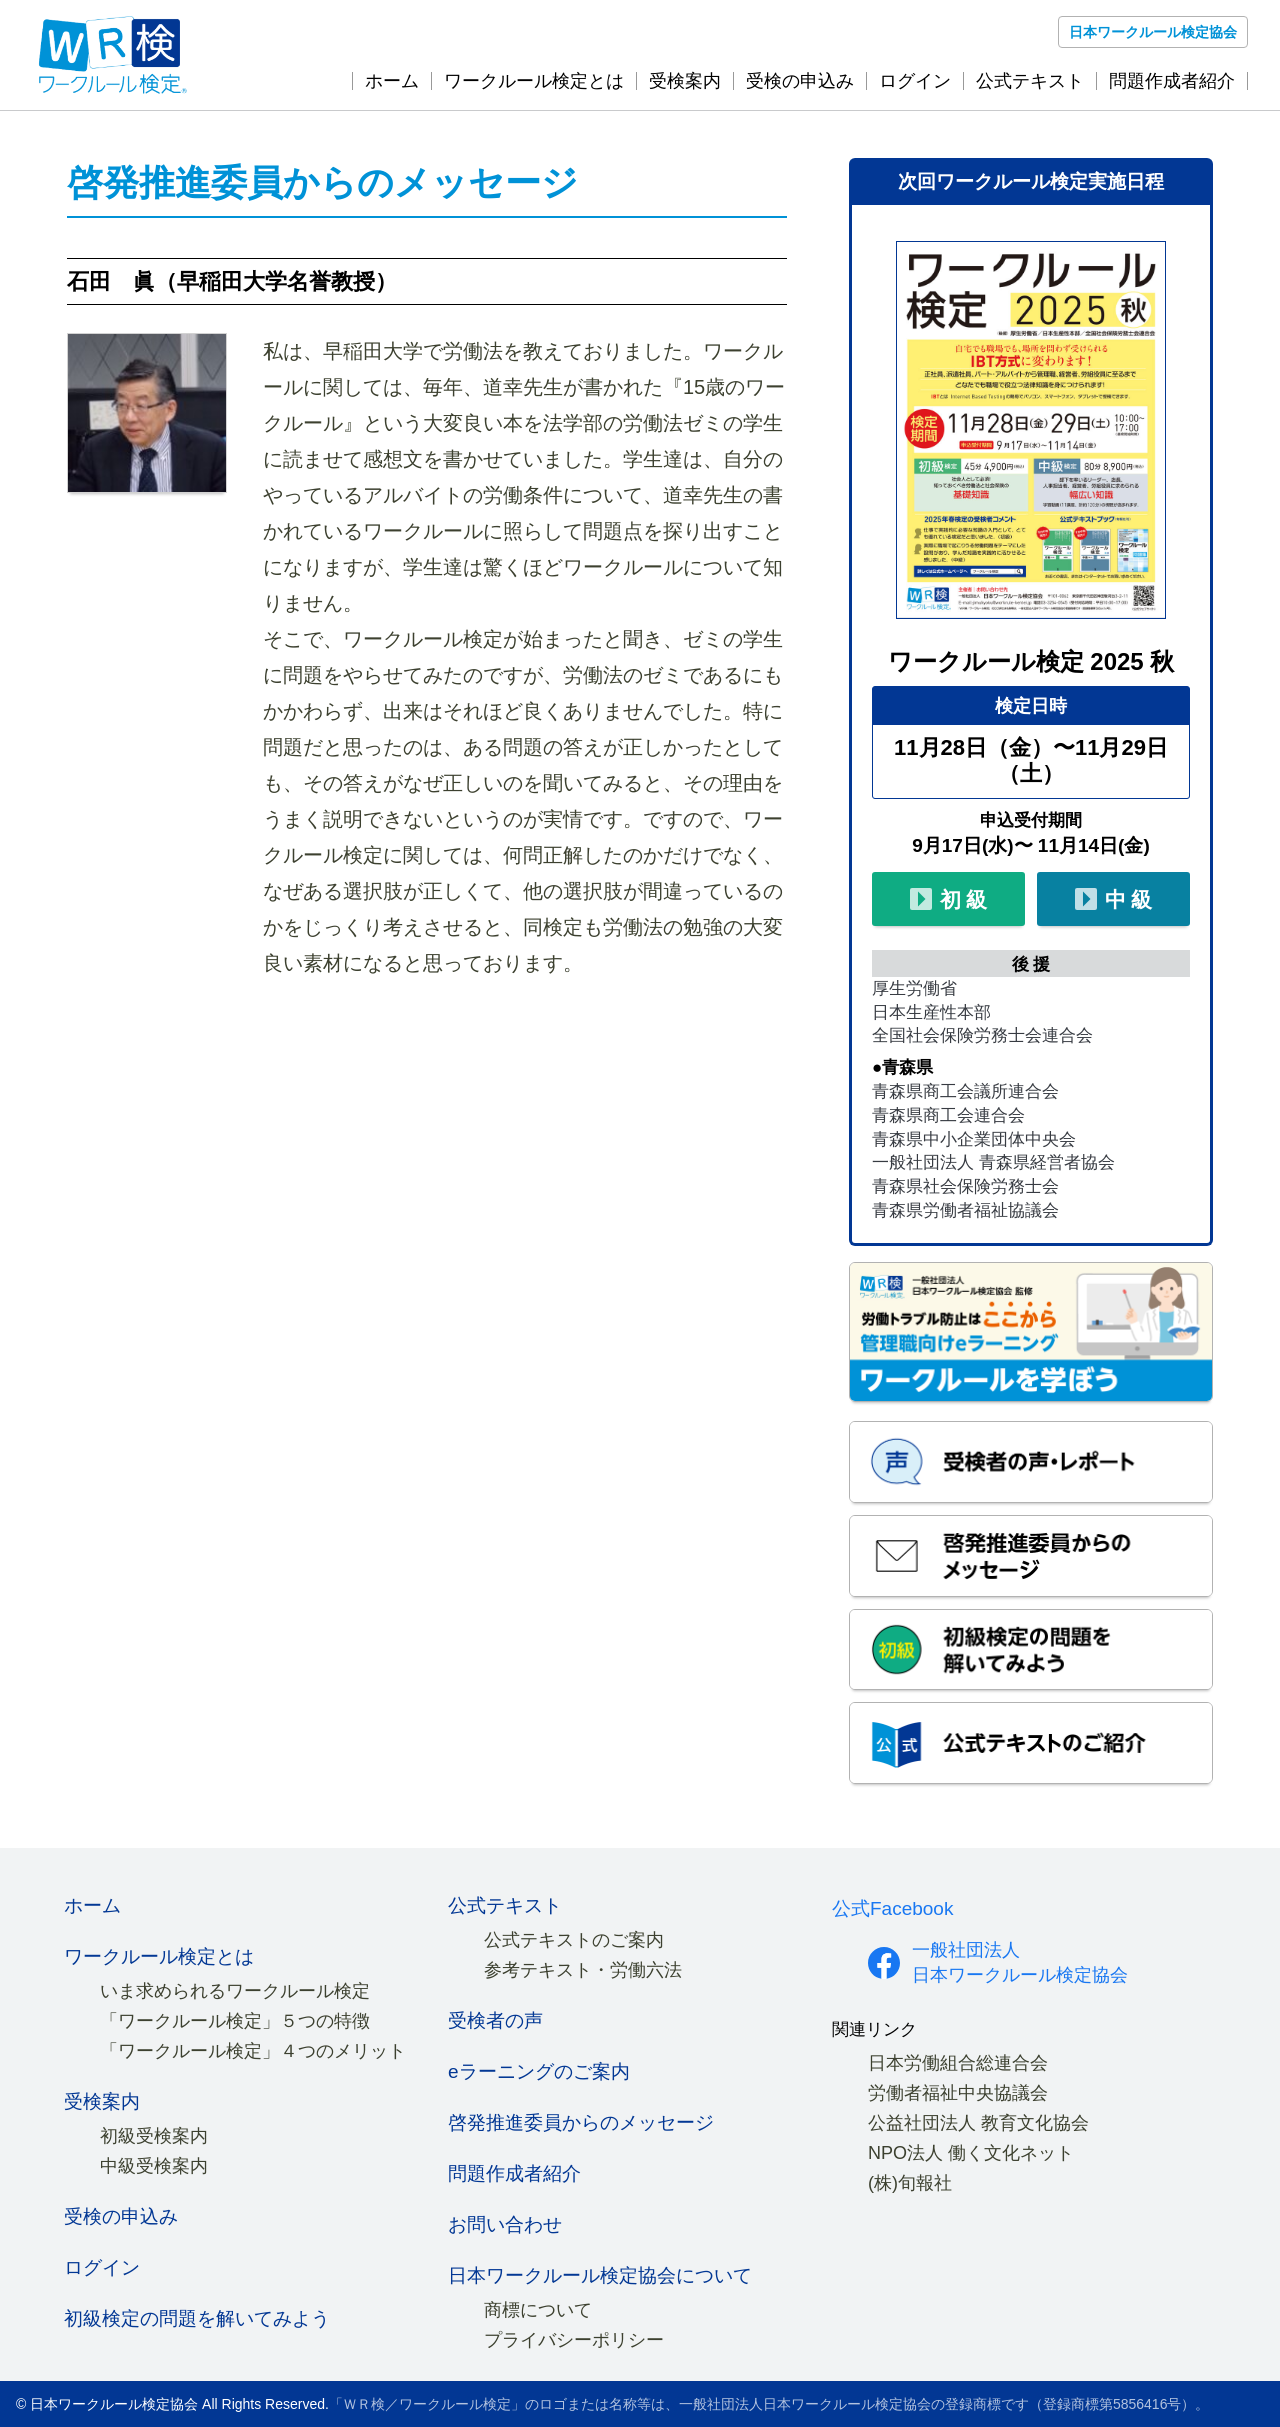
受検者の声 (495, 2020)
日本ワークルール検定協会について (600, 2275)
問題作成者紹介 (1172, 81)
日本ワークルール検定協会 (1153, 32)
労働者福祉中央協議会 (958, 2093)
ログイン (915, 81)
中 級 (1110, 901)
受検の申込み (800, 81)
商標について (538, 2310)
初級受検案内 (154, 2136)
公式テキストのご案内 (574, 1940)
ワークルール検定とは (534, 81)
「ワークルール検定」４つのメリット (253, 2051)
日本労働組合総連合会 (958, 2063)
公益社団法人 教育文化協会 (978, 2123)
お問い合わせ (505, 2224)
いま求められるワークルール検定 (235, 1991)
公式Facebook (892, 1908)
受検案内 (685, 81)
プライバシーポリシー (574, 2340)
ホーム (392, 81)
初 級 (945, 901)
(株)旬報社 (910, 2183)
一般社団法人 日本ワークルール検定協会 (1020, 1962)
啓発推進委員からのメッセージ (581, 2122)
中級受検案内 (154, 2166)
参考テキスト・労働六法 (583, 1970)
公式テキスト (1030, 81)
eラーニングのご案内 (539, 2071)
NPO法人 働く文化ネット (971, 2153)
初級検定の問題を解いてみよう (197, 2318)
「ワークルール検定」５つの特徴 (235, 2021)
